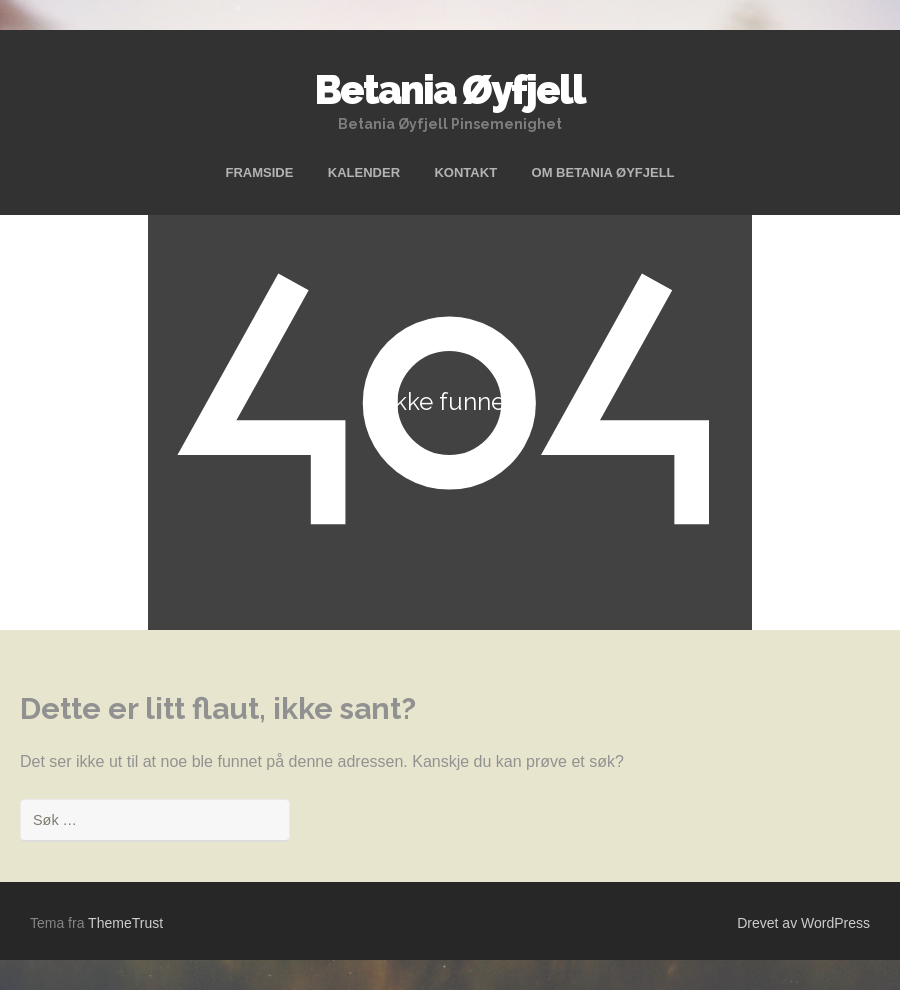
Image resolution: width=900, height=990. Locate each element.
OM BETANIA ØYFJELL (603, 172)
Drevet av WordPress (803, 923)
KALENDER (364, 172)
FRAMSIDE (259, 172)
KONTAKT (465, 172)
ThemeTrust (125, 923)
